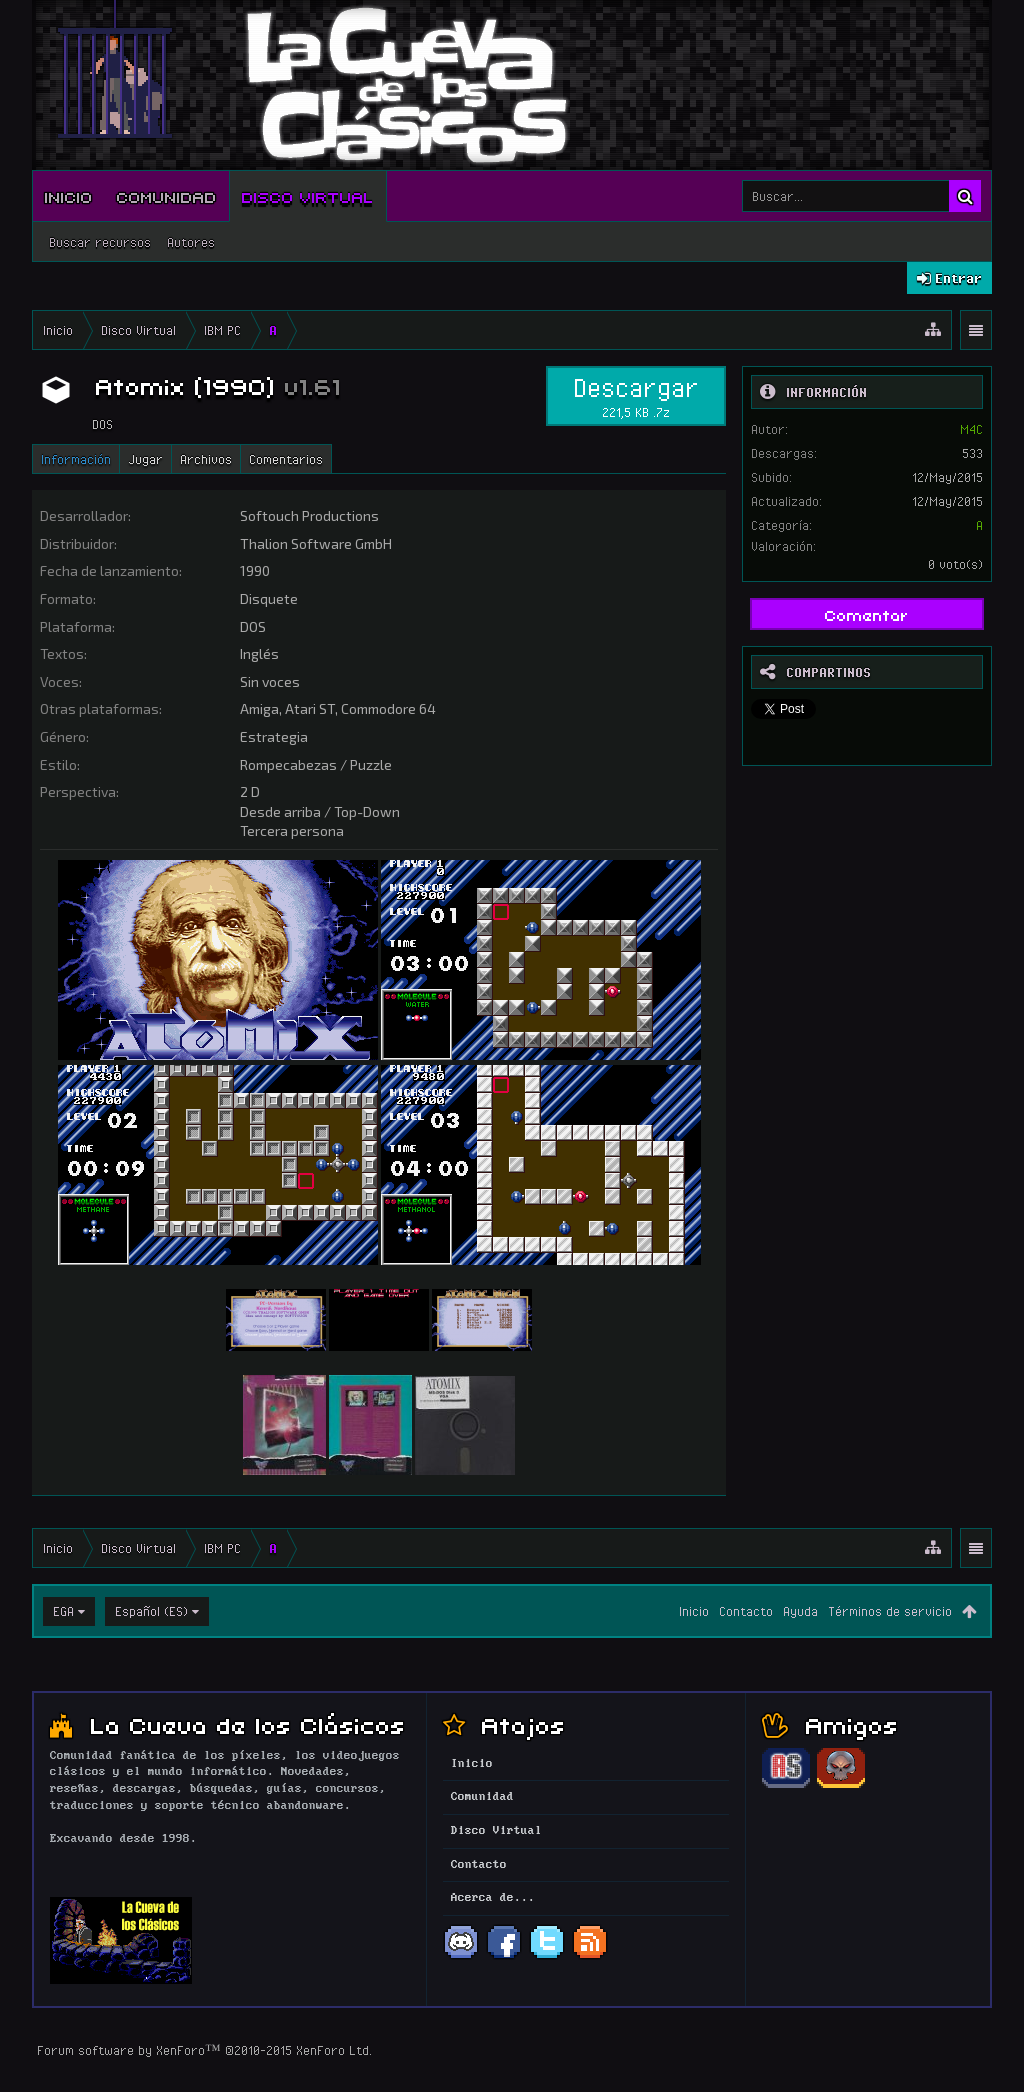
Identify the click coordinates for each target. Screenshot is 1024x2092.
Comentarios (286, 459)
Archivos (206, 459)
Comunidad (167, 196)
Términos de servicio (890, 1611)
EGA (63, 1611)
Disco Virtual (308, 196)
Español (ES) (151, 1611)
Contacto (746, 1611)
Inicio (69, 196)
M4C (971, 429)
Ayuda (800, 1611)
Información (76, 459)
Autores (191, 242)
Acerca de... (493, 1898)
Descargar (636, 396)
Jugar (145, 459)
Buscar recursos (100, 242)
